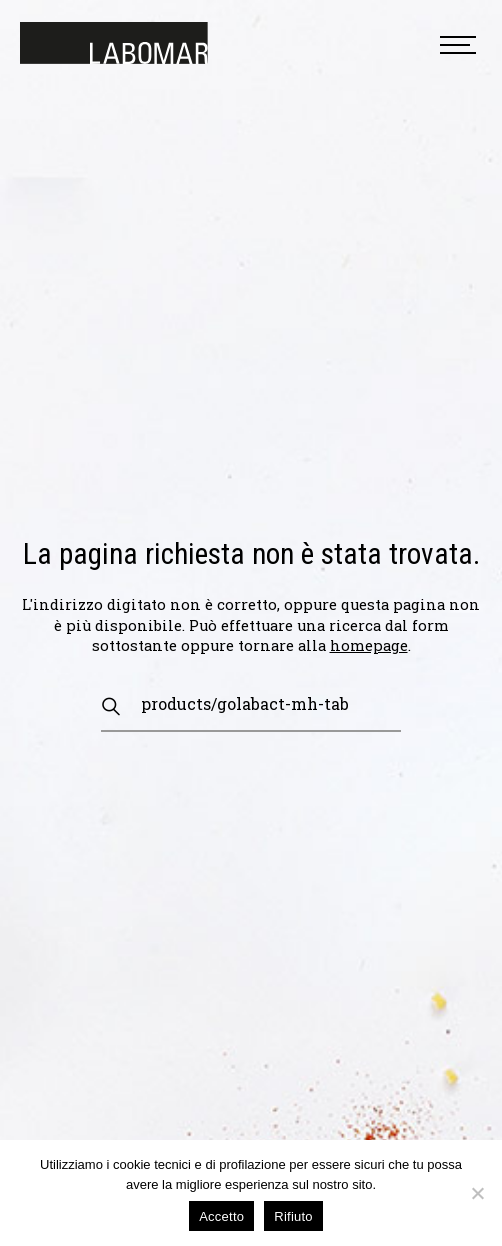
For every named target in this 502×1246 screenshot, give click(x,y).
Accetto (221, 1216)
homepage (369, 645)
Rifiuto (293, 1216)
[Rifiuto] (477, 1193)
